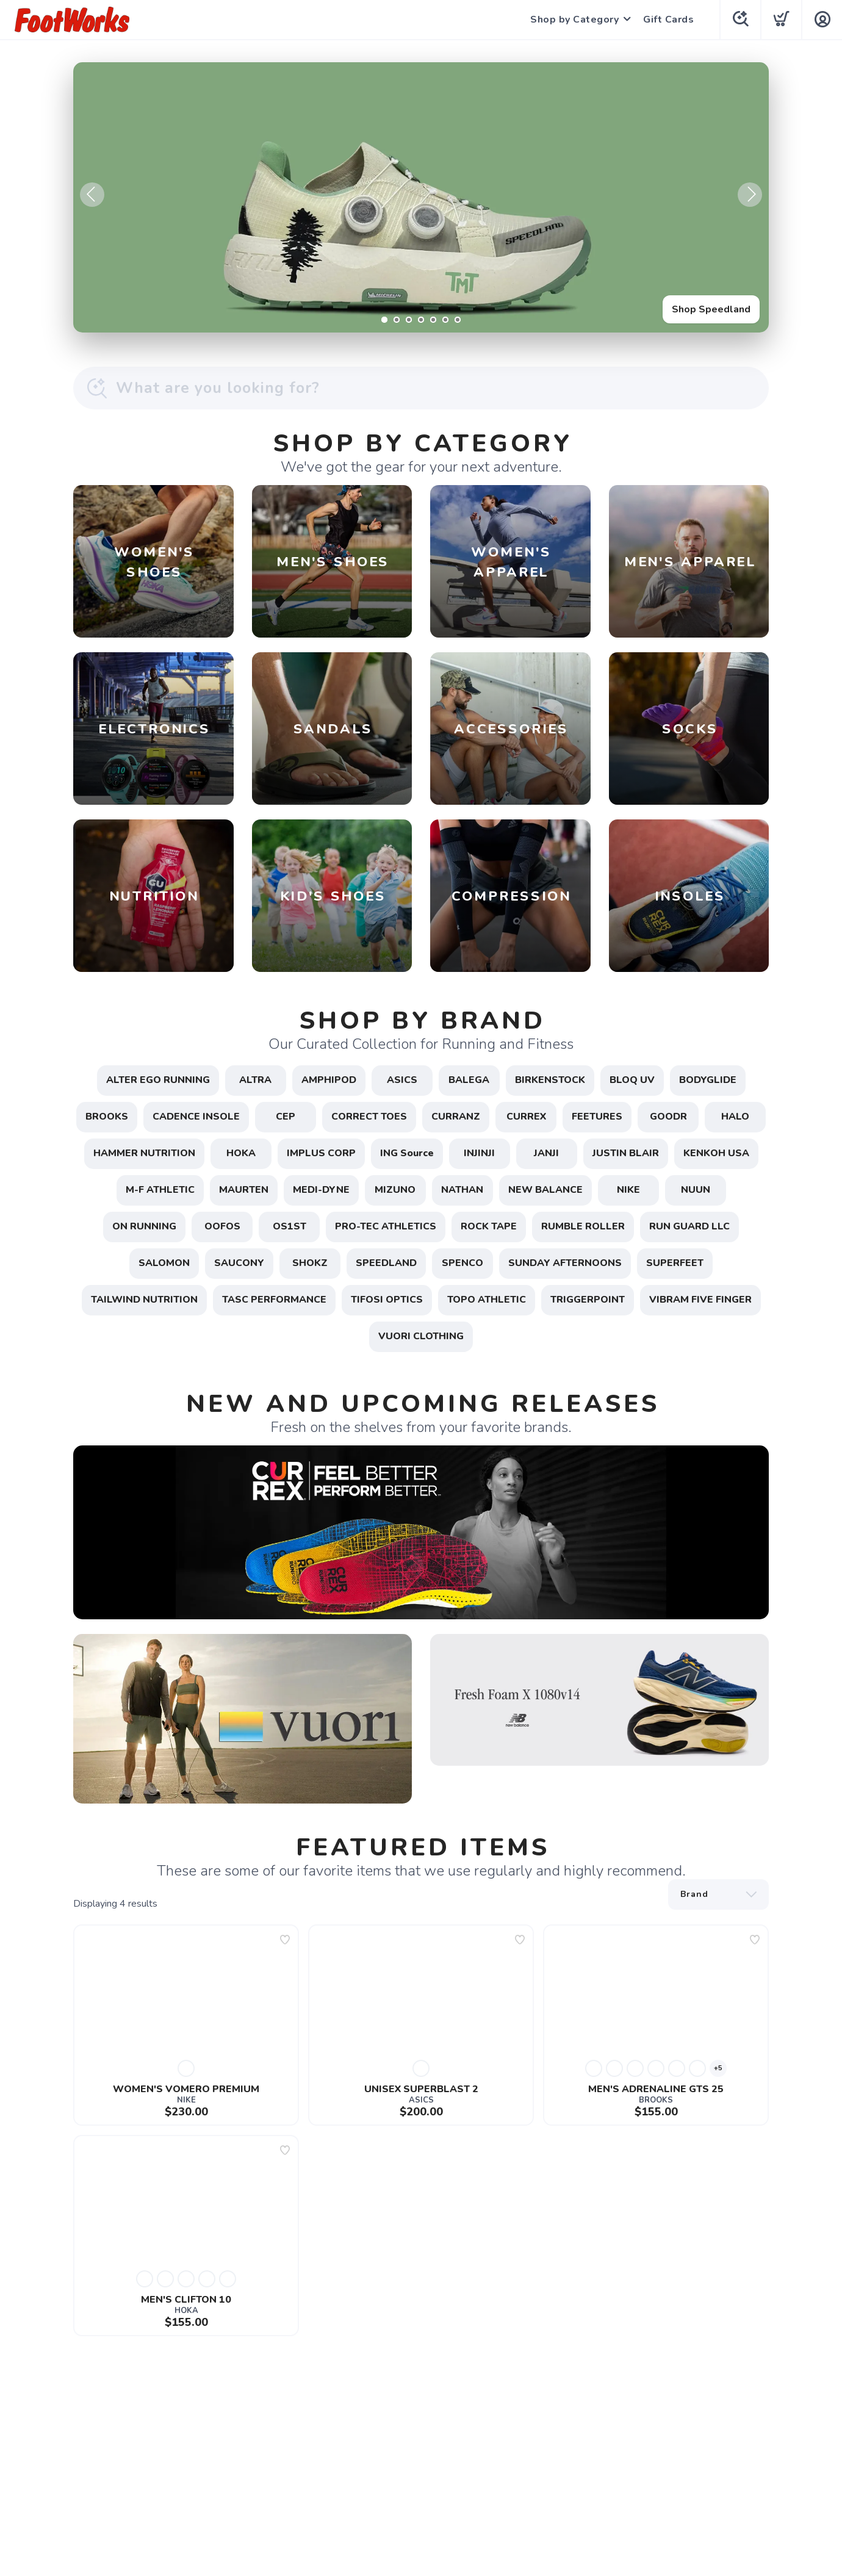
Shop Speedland (711, 309)
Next (750, 194)
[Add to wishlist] (285, 1939)
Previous (92, 194)
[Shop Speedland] (421, 197)
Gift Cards (668, 19)
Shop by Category (574, 19)
